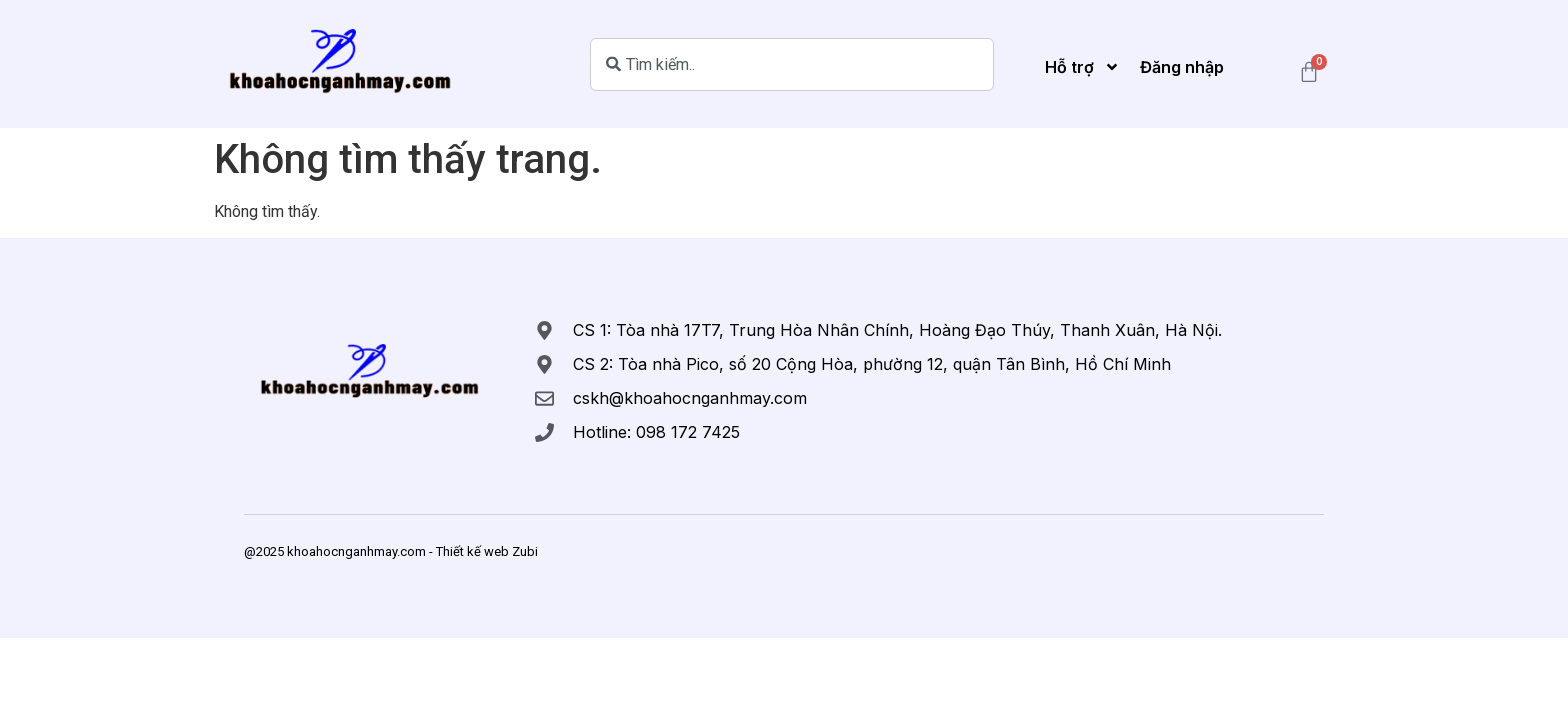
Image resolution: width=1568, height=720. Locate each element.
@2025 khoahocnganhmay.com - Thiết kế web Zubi (391, 551)
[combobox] (792, 64)
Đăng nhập (1182, 67)
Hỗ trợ (1082, 67)
